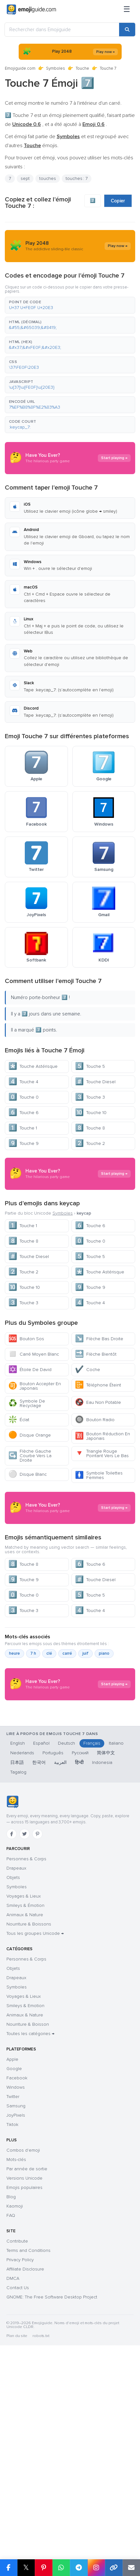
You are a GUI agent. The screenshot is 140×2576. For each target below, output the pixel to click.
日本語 (17, 2011)
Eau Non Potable (98, 1510)
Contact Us (17, 2536)
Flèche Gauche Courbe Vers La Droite (29, 1563)
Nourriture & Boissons (28, 2172)
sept (25, 178)
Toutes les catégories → (30, 2282)
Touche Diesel (95, 1081)
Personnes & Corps (26, 2107)
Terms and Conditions (28, 2498)
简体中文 (106, 2001)
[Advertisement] (70, 1227)
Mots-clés (16, 2408)
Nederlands (22, 2001)
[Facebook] (11, 2082)
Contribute (17, 2489)
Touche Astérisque (33, 1066)
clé (49, 1837)
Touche (82, 68)
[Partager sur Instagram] (96, 2567)
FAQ (10, 2463)
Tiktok (12, 2373)
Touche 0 (23, 1097)
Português (52, 2001)
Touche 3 (90, 1097)
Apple (12, 2307)
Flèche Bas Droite (99, 1446)
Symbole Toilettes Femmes (99, 1583)
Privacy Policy (20, 2508)
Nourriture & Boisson (27, 2272)
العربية (60, 2011)
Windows (15, 2335)
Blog (11, 2445)
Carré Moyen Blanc (33, 1461)
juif (85, 1837)
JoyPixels (15, 2363)
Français (91, 1991)
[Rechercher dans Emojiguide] (62, 29)
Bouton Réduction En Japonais (102, 1544)
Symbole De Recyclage (26, 1511)
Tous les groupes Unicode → (35, 2181)
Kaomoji (14, 2454)
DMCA (12, 2526)
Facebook (16, 2326)
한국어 (39, 2011)
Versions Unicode (24, 2426)
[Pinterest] (37, 2082)
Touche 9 (23, 1143)
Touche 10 (91, 1112)
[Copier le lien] (114, 2567)
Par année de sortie (26, 2417)
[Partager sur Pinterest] (43, 2567)
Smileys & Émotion (25, 2153)
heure (14, 1837)
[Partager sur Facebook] (8, 2567)
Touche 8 (90, 1128)
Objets (13, 2126)
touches (47, 178)
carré (67, 1837)
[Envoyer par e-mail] (131, 2567)
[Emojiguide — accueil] (12, 2050)
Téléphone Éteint (98, 1492)
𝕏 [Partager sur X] (26, 2567)
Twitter (12, 2345)
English (17, 1991)
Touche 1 (22, 1128)
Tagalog (18, 2020)
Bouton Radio (95, 1527)
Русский (80, 2001)
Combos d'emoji (23, 2398)
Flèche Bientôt (96, 1461)
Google (14, 2317)
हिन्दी (79, 2011)
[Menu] (127, 9)
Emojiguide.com (20, 68)
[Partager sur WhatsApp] (61, 2567)
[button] (70, 305)
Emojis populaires (24, 2436)
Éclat (18, 1527)
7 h (33, 1837)
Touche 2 (90, 1143)
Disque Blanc (27, 1582)
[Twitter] (24, 2082)
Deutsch (66, 1991)
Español (41, 1991)
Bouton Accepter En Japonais (34, 1494)
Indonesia (102, 2011)
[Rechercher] (127, 29)
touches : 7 (77, 178)
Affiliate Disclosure (25, 2517)
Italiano (116, 1991)
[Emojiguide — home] (31, 9)
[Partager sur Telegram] (79, 2567)
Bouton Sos (26, 1446)
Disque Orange (29, 1542)
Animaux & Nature (24, 2163)
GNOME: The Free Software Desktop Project (51, 2545)
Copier (118, 201)
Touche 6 (23, 1112)
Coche (87, 1477)
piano (104, 1837)
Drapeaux (16, 2116)
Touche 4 (23, 1081)
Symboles (55, 68)
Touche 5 (90, 1066)
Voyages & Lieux (23, 2144)
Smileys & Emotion (25, 2254)
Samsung (15, 2354)
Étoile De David (29, 1477)
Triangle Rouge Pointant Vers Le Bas (102, 1561)
